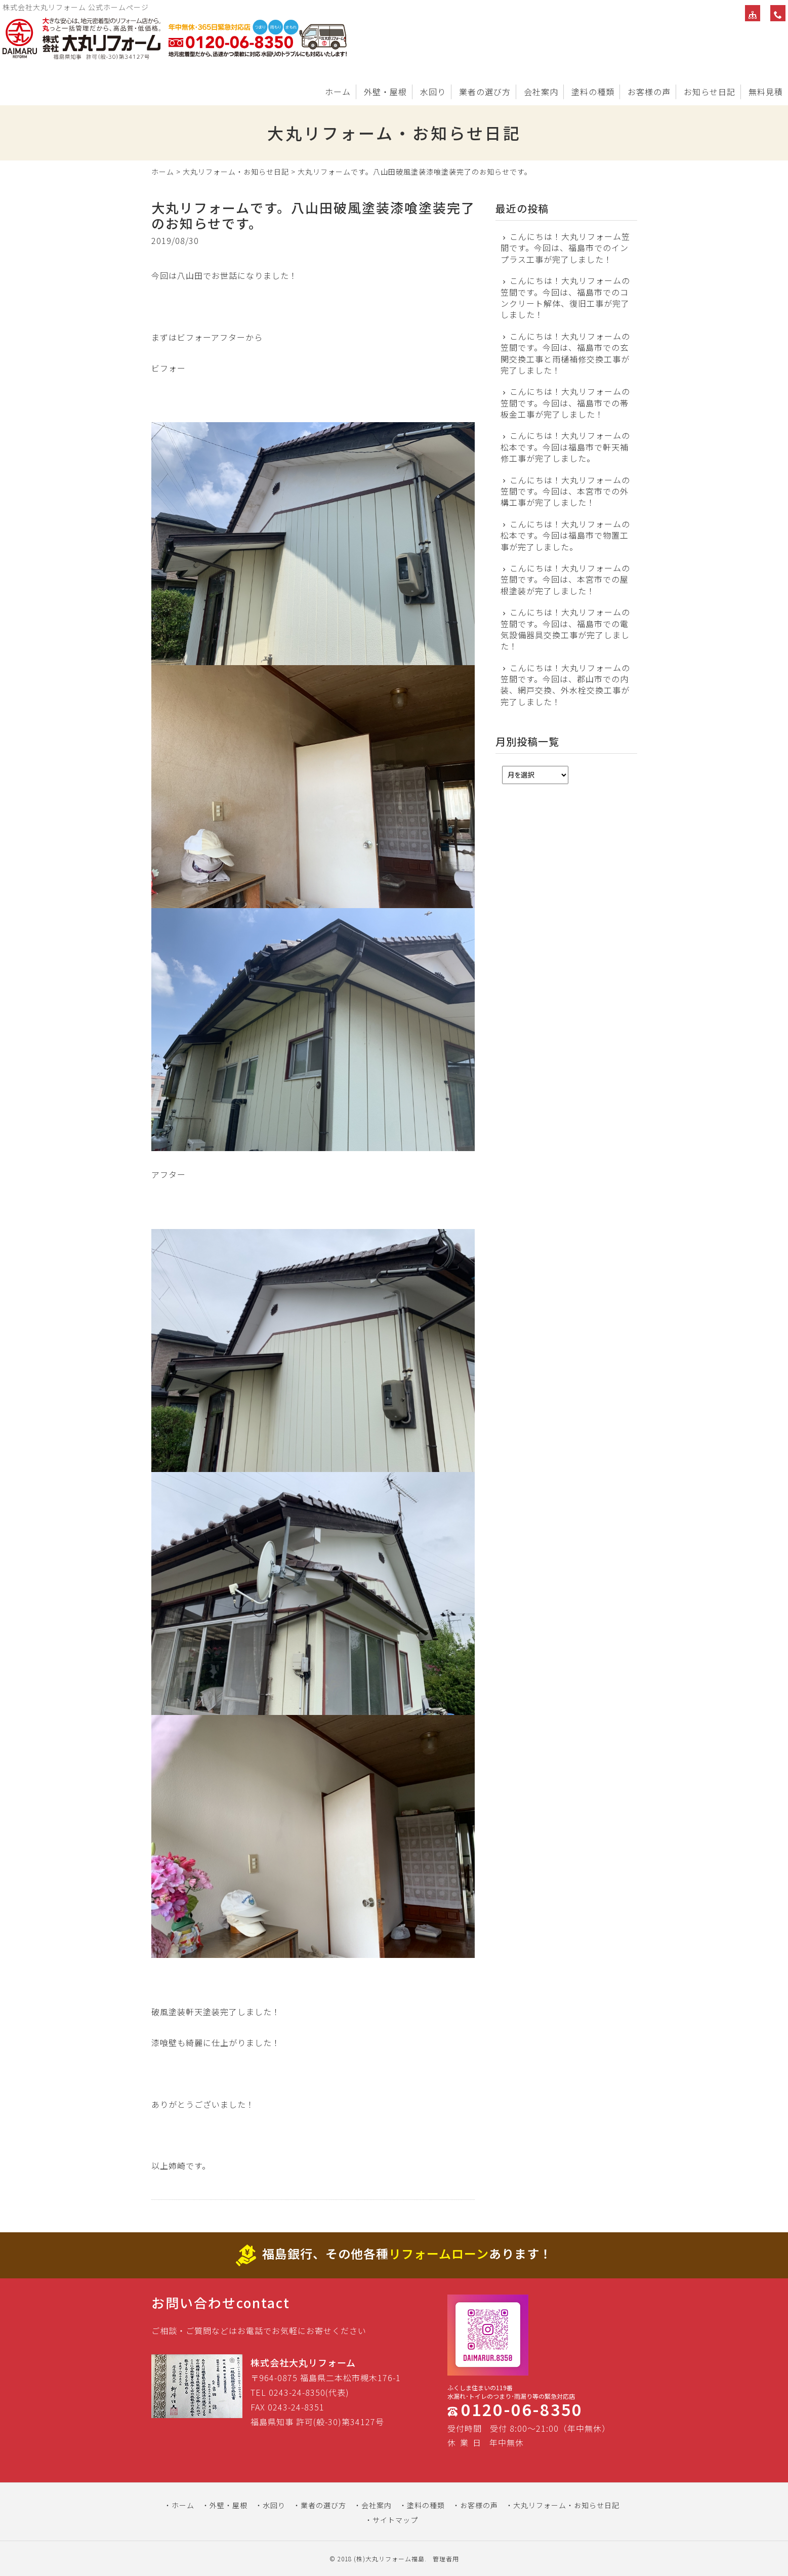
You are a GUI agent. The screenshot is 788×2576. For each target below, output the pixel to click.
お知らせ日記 (709, 92)
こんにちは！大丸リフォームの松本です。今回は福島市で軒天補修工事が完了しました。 (566, 447)
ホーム (338, 92)
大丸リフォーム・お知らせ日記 (236, 172)
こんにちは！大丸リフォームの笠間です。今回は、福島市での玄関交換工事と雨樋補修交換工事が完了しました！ (566, 353)
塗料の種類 (592, 92)
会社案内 (541, 92)
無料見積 (766, 92)
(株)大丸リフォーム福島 (389, 2558)
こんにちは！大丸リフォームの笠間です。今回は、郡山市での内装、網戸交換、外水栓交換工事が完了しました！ (566, 685)
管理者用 (446, 2558)
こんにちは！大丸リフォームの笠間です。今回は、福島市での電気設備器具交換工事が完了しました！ (566, 629)
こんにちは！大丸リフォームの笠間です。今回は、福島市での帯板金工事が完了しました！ (566, 403)
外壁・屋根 (385, 92)
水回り (433, 92)
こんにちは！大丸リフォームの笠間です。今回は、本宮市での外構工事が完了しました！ (566, 491)
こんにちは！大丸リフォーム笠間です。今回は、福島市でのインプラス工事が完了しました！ (566, 248)
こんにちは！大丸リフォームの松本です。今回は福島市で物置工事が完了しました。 (566, 535)
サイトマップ (395, 2520)
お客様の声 (649, 92)
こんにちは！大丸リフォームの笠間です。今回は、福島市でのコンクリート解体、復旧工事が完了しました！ (566, 297)
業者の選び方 (485, 92)
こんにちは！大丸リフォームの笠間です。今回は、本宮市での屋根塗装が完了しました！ (566, 579)
